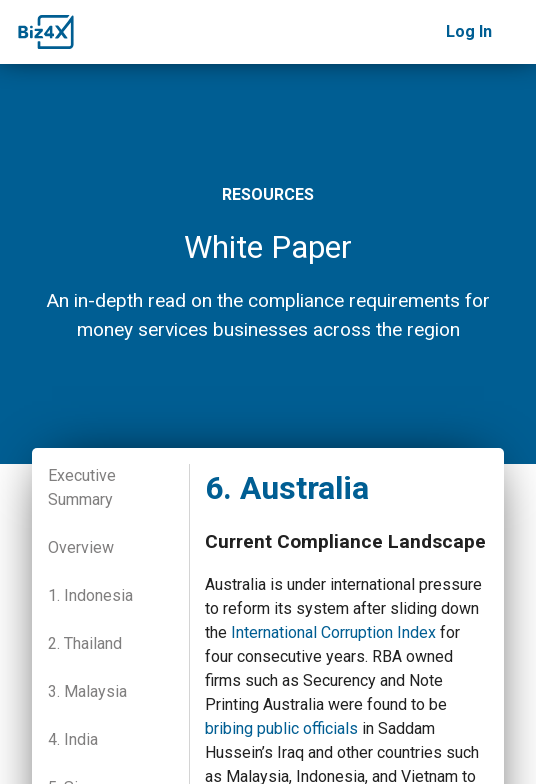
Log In (469, 31)
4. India (73, 739)
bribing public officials (281, 728)
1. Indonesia (90, 595)
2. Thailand (85, 643)
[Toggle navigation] (514, 32)
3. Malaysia (87, 691)
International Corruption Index (333, 632)
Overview (81, 547)
